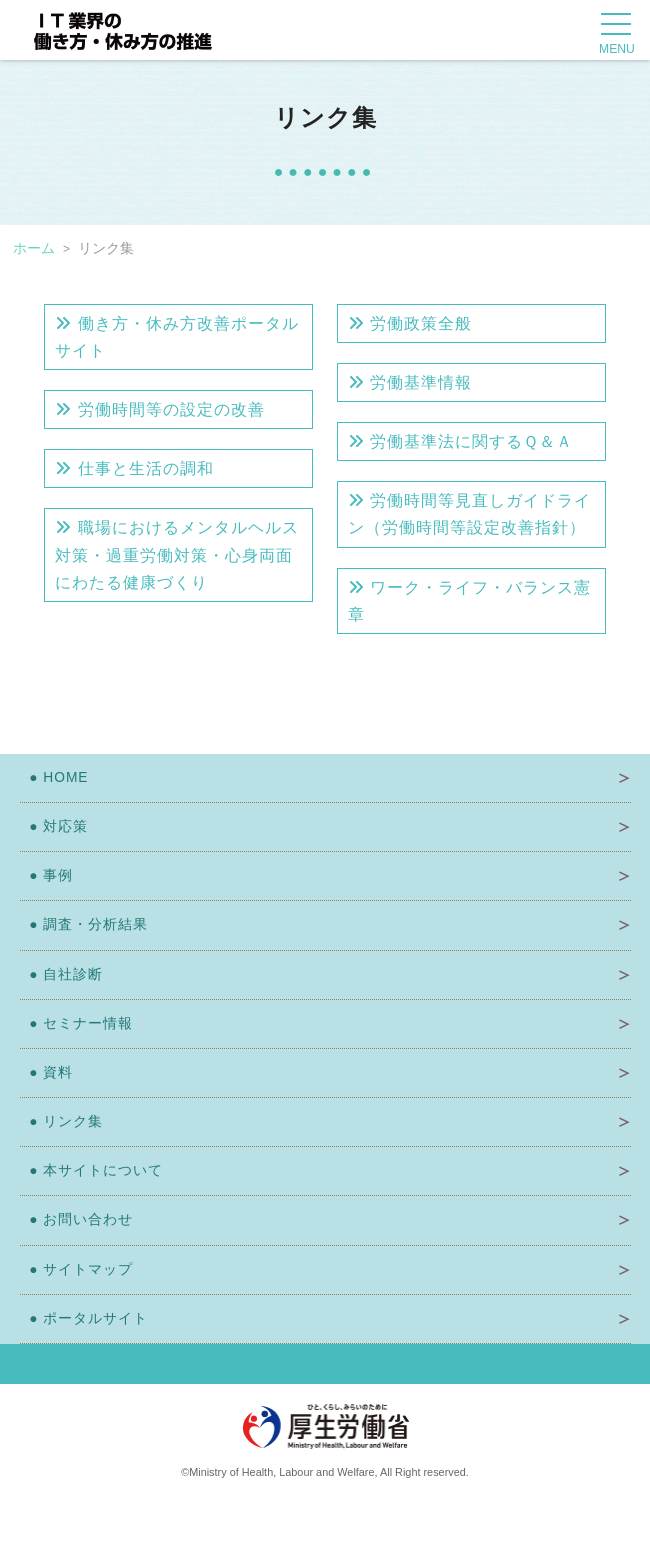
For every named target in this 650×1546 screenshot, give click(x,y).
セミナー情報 (77, 1023)
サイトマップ (77, 1269)
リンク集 (62, 1121)
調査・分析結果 (84, 924)
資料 (47, 1072)
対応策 (54, 826)
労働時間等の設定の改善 (159, 409)
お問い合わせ (77, 1219)
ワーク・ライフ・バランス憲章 (469, 601)
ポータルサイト (84, 1318)
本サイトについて (92, 1170)
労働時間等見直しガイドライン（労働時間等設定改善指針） (469, 514)
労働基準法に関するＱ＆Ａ (460, 441)
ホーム (34, 248)
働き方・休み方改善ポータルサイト (176, 337)
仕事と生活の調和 (134, 468)
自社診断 (62, 974)
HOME (54, 777)
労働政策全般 (410, 323)
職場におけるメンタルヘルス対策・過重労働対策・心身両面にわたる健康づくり (176, 554)
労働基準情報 (410, 382)
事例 (47, 875)
